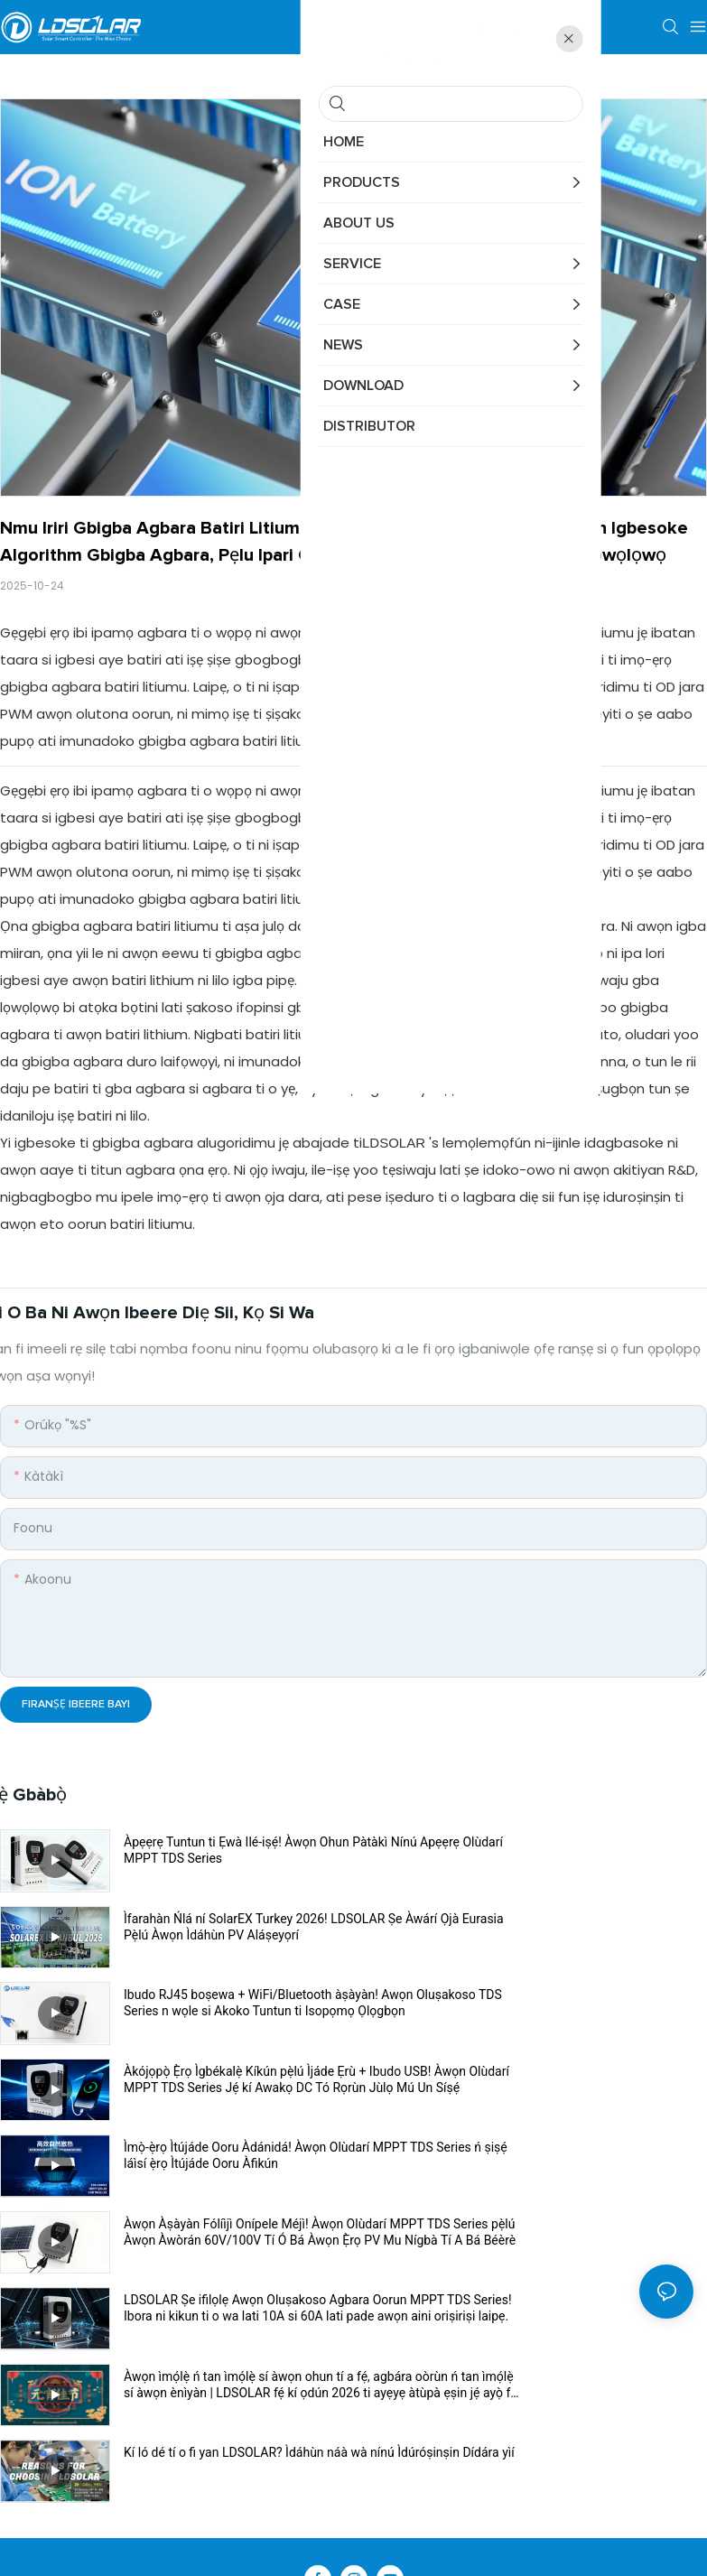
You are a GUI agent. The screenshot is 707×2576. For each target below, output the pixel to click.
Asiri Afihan (441, 2347)
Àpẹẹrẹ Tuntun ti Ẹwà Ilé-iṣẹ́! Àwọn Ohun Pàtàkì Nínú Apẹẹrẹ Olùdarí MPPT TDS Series (236, 1850)
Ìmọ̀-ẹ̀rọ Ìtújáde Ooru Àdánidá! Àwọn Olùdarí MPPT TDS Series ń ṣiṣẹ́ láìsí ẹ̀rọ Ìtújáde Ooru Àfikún (236, 2003)
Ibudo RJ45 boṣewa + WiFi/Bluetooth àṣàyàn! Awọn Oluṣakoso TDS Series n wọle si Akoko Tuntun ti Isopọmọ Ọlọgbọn (231, 1927)
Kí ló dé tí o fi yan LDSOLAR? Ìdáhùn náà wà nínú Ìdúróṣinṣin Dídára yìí (236, 2155)
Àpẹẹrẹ (372, 2347)
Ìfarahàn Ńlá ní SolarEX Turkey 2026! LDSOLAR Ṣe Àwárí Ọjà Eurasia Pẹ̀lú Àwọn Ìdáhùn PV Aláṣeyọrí (580, 1850)
